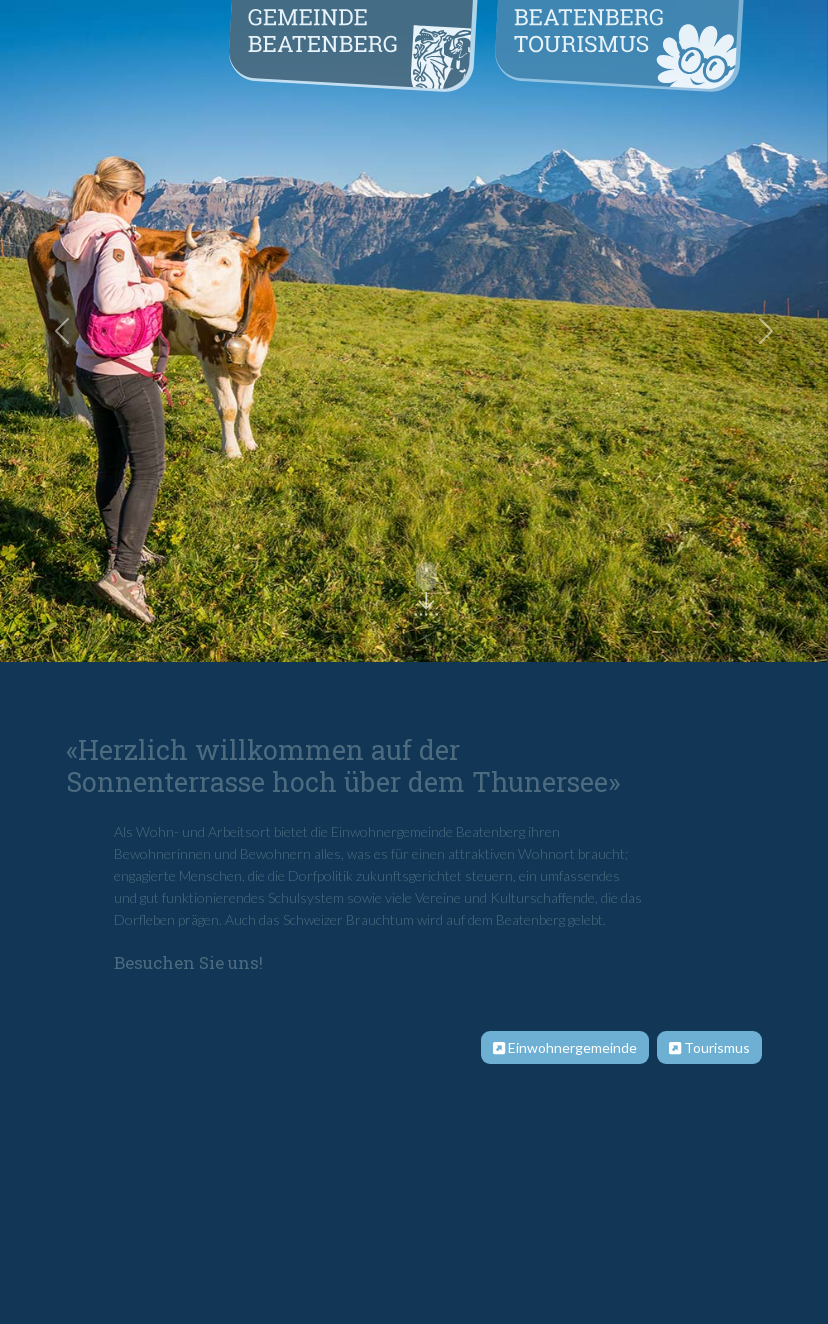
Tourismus (709, 1047)
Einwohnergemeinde (565, 1047)
